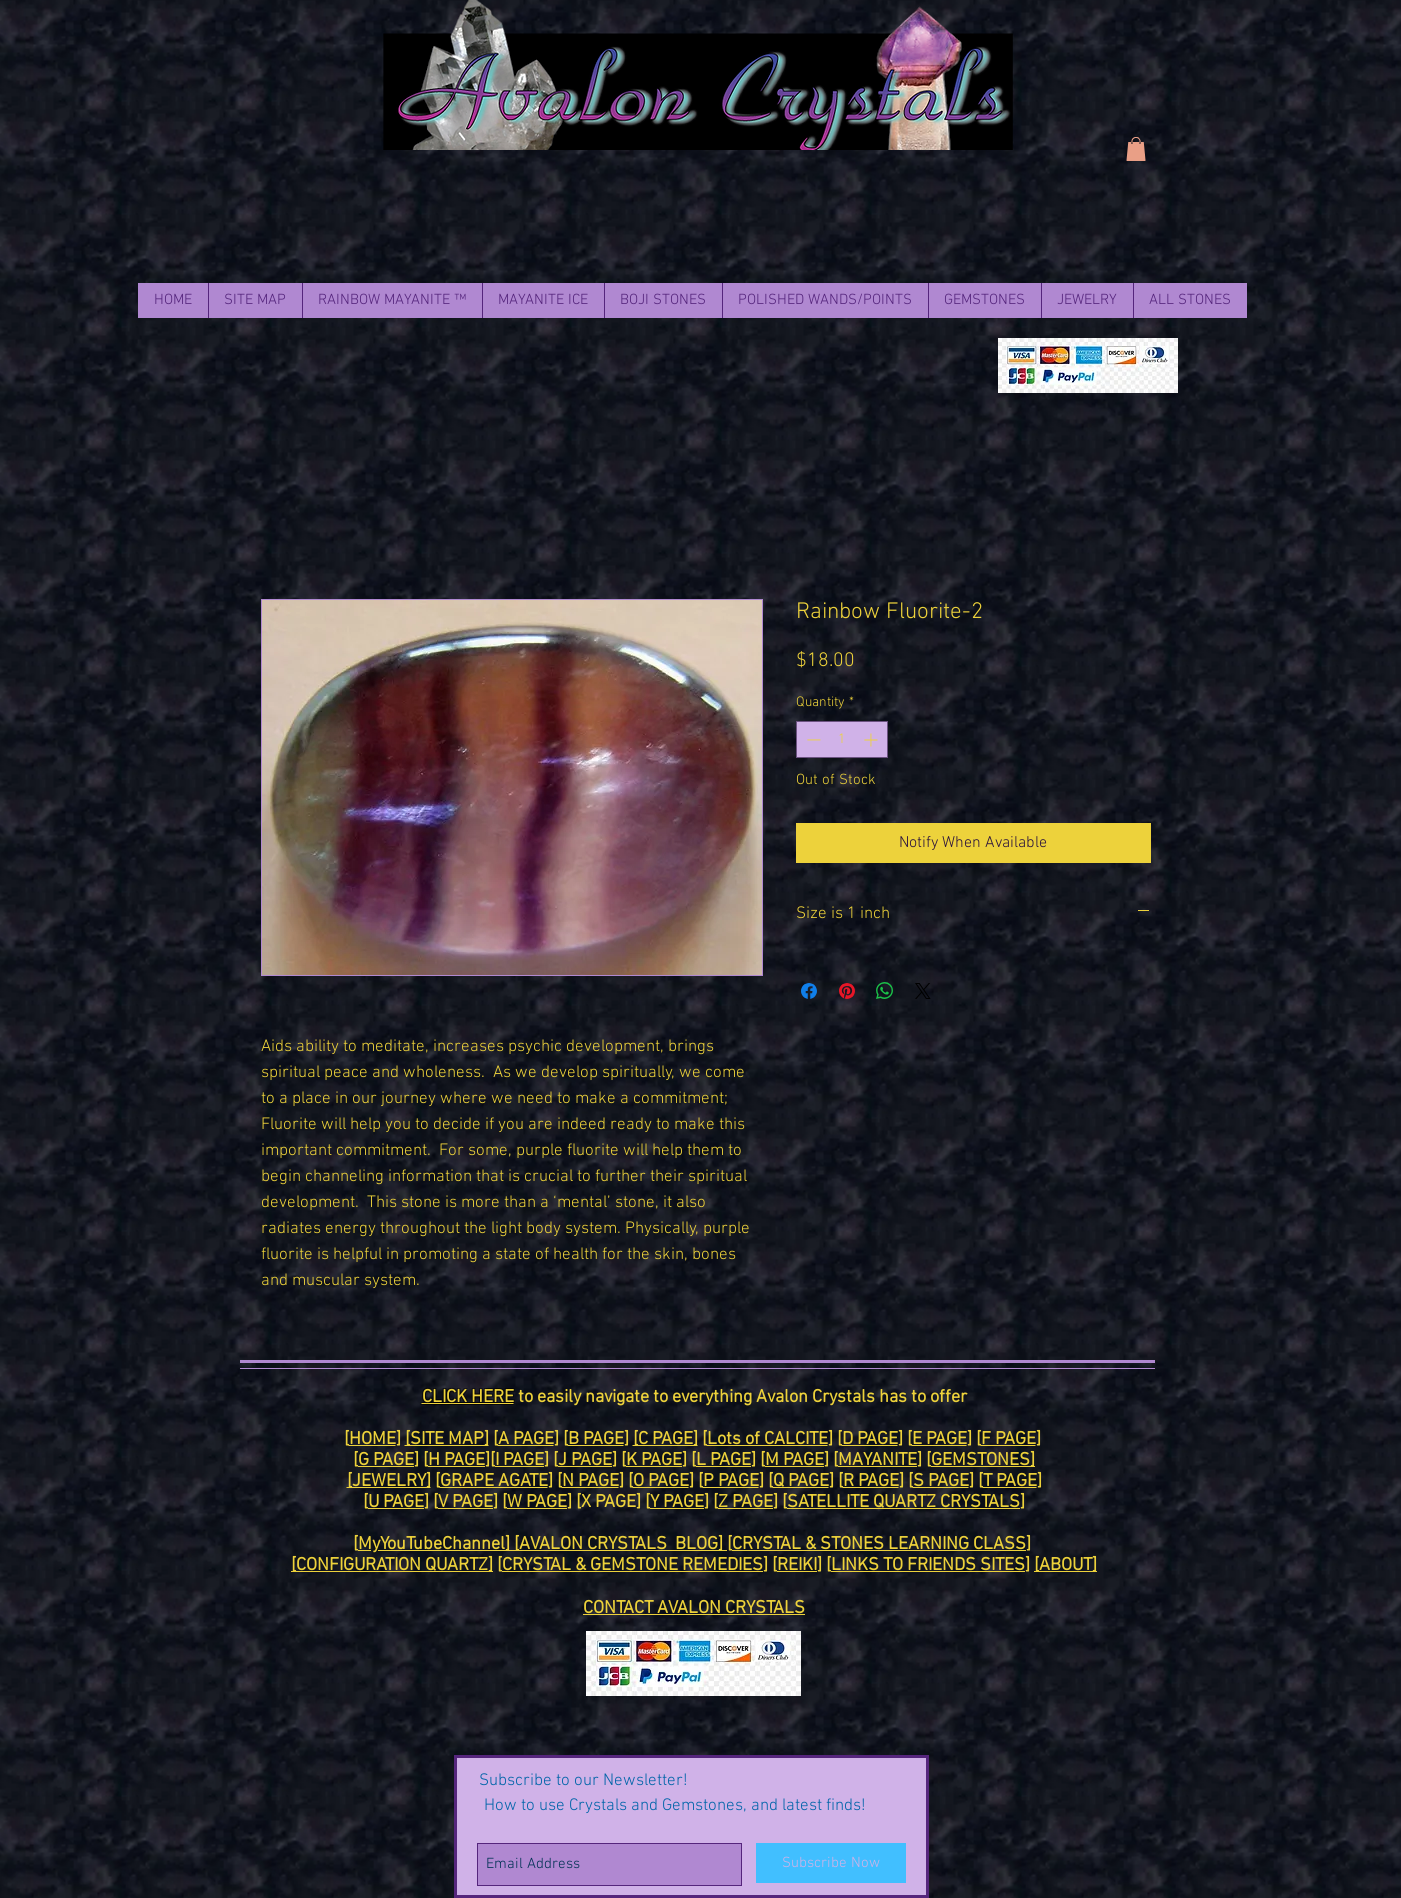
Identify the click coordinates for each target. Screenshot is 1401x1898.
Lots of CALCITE (767, 1439)
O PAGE (661, 1481)
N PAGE (590, 1481)
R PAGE (871, 1481)
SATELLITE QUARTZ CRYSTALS (903, 1502)
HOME (372, 1439)
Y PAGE (677, 1502)
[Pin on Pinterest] (847, 991)
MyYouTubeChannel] (436, 1544)
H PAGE (456, 1460)
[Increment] (872, 739)
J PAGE (585, 1460)
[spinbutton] (842, 739)
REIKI (797, 1565)
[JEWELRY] (389, 1481)
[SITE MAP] (447, 1439)
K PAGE (654, 1460)
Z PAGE (745, 1502)
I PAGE (519, 1460)
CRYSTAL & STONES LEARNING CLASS (879, 1544)
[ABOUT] (1065, 1565)
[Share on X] (923, 991)
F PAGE (1008, 1439)
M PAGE (794, 1460)
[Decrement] (811, 739)
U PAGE (396, 1502)
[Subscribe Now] (831, 1863)
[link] (1136, 149)
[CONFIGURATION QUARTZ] (392, 1565)
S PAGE (941, 1481)
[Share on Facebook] (809, 991)
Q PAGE (801, 1481)
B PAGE (596, 1439)
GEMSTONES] (983, 1460)
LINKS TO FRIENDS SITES (928, 1565)
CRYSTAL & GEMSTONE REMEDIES (632, 1565)
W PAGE (537, 1502)
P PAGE (731, 1481)
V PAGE (465, 1502)
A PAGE (526, 1439)
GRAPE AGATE (494, 1481)
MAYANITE (877, 1460)
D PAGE (870, 1439)
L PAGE (723, 1460)
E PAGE (939, 1439)
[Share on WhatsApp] (885, 991)
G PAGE (386, 1460)
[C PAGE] (665, 1439)
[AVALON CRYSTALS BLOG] (620, 1544)
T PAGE (1010, 1481)
